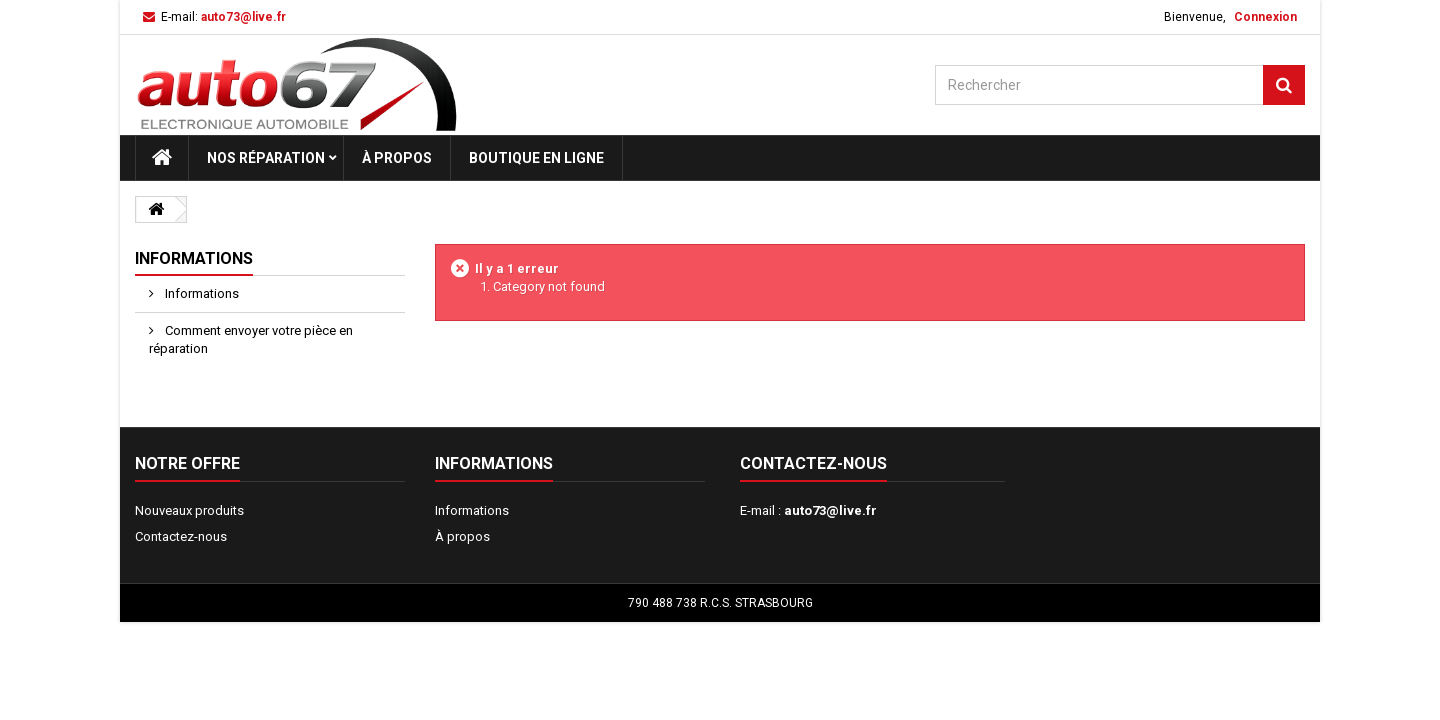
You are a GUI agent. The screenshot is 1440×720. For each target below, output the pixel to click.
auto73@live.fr (830, 510)
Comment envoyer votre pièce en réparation (251, 339)
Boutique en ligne (536, 158)
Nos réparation (266, 158)
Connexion (1265, 17)
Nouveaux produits (189, 510)
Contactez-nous (181, 536)
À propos (397, 158)
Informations (194, 258)
